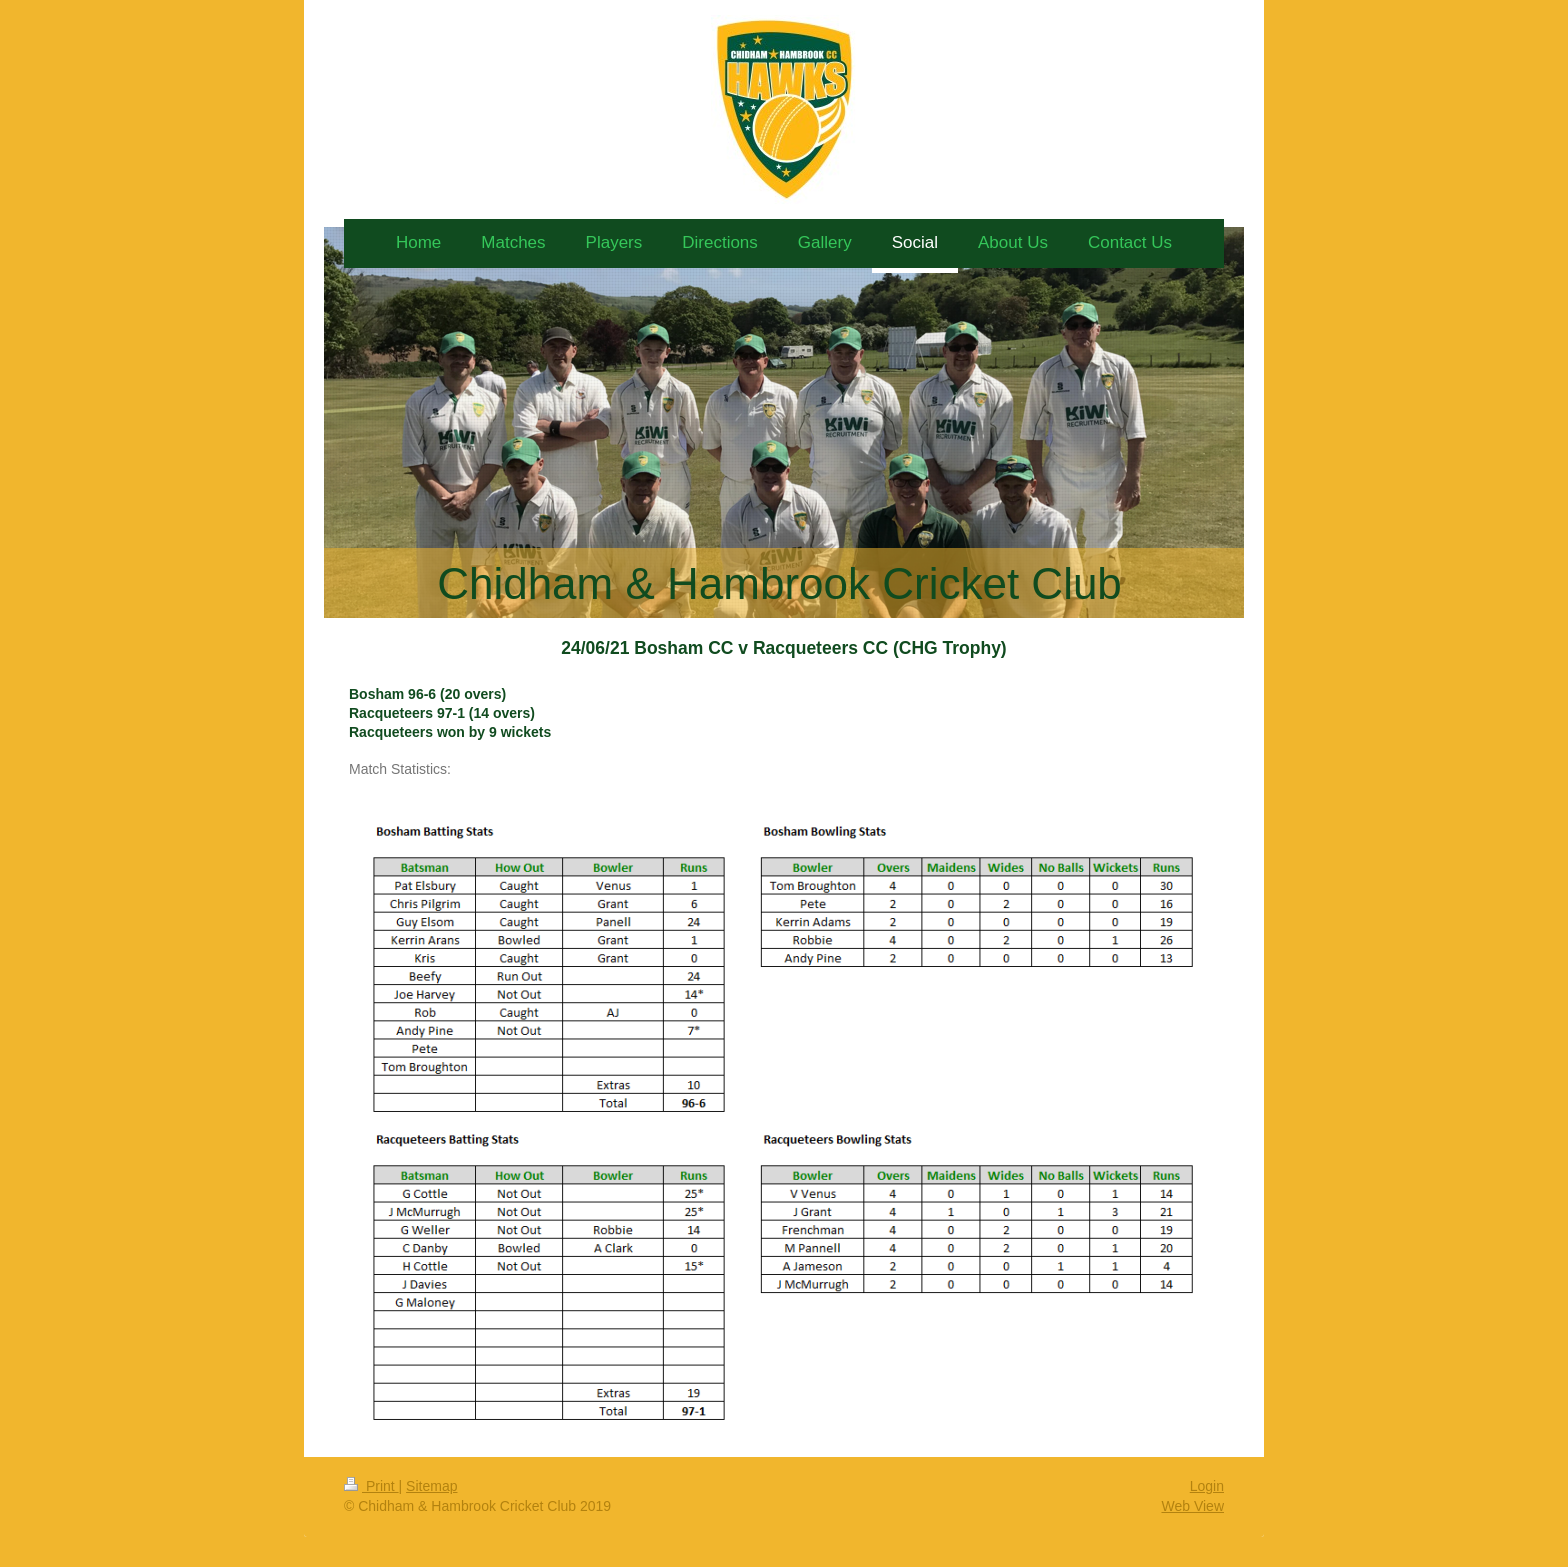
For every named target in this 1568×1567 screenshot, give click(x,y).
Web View (1192, 1506)
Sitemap (431, 1486)
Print (371, 1486)
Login (1207, 1486)
